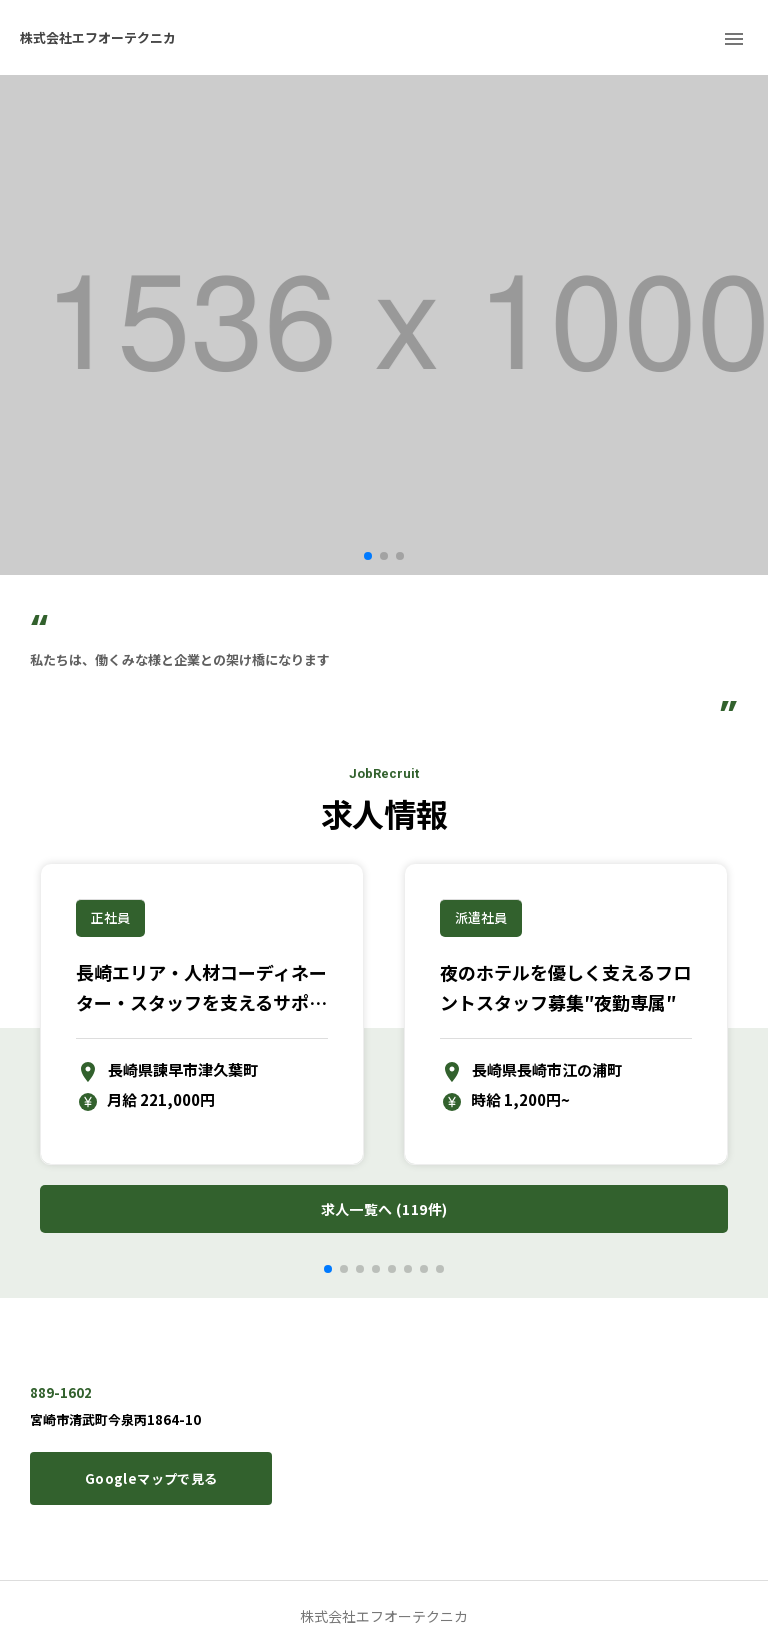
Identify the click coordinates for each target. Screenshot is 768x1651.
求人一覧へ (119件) (384, 1209)
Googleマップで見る (151, 1478)
